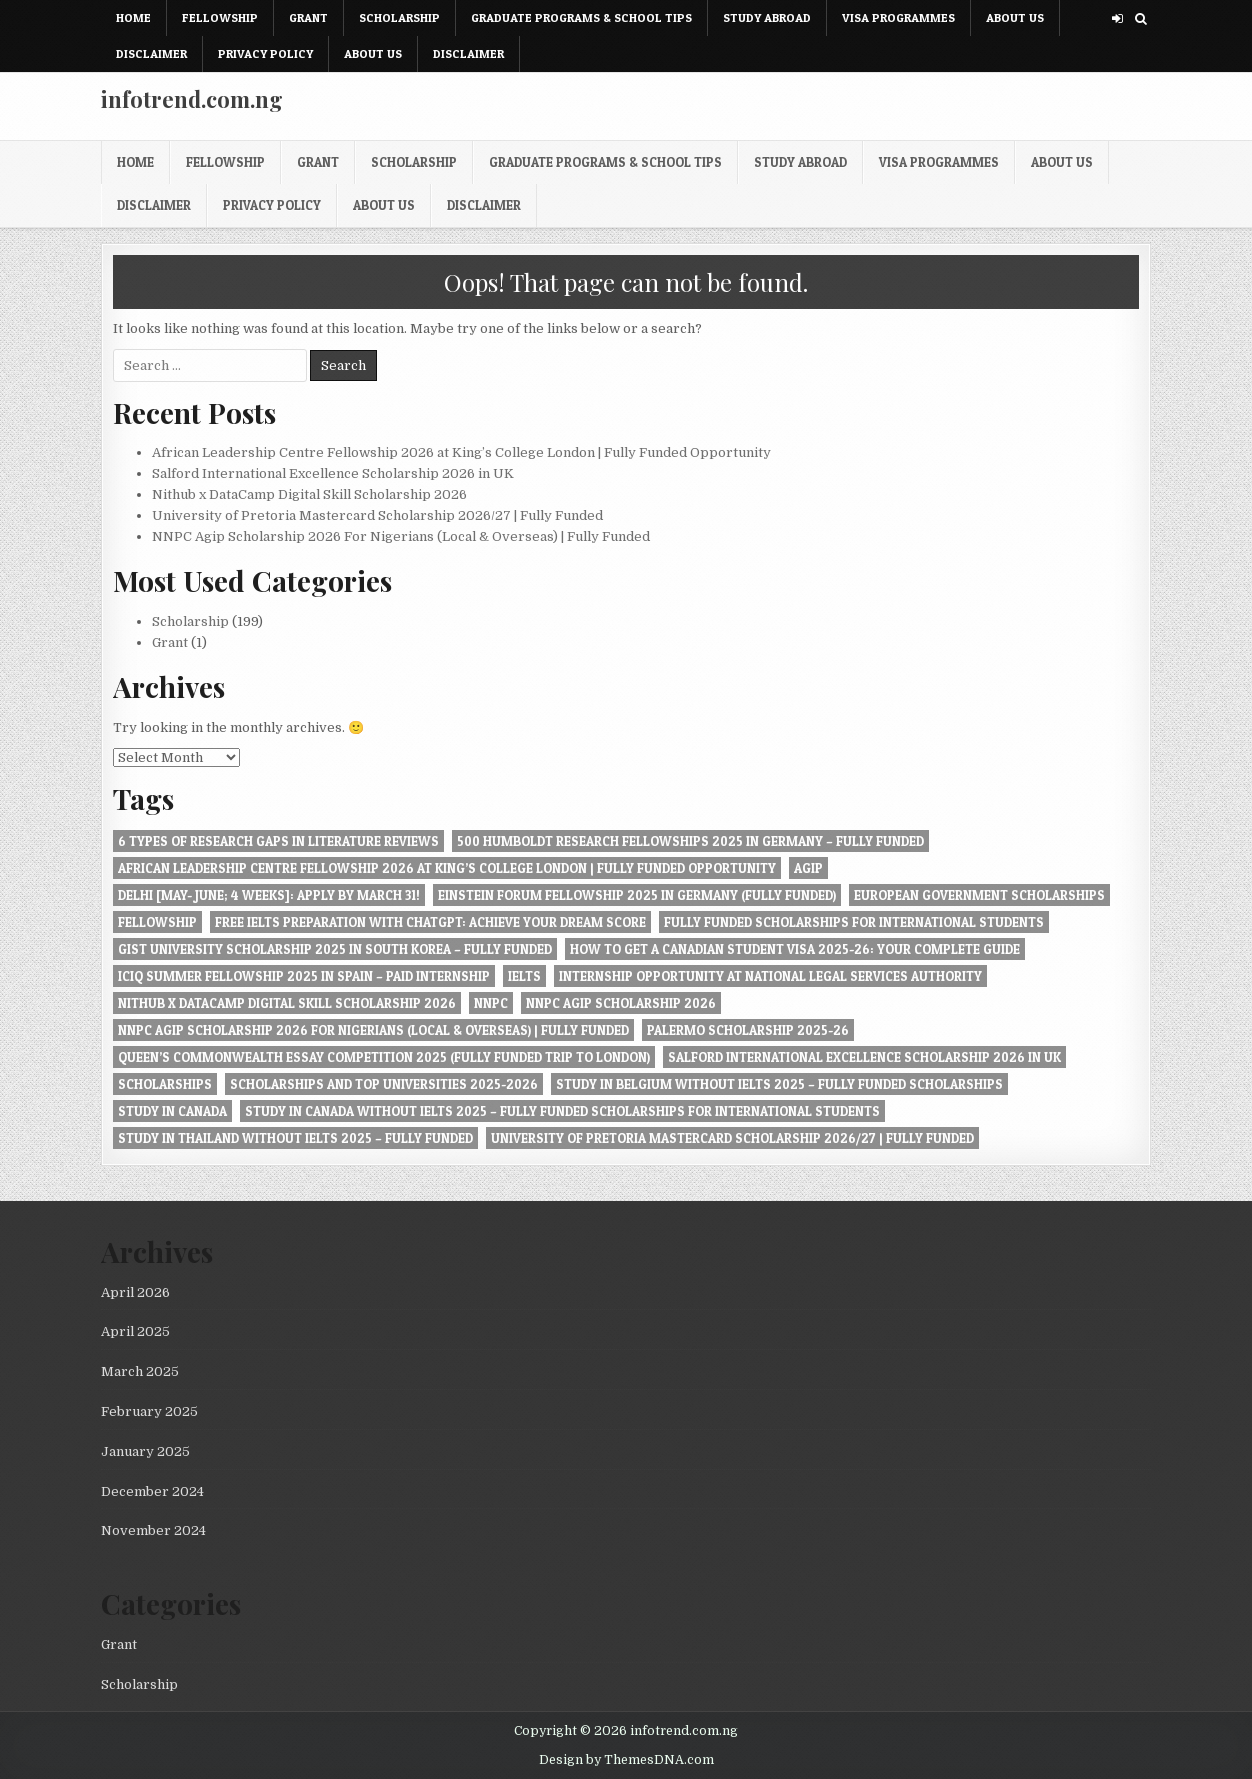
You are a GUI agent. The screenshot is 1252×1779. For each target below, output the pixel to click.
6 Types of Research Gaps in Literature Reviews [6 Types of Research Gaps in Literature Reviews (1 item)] (278, 841)
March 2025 (140, 1371)
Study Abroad (767, 17)
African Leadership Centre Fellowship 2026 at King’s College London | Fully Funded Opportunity (461, 452)
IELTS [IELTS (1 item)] (524, 976)
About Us (1015, 17)
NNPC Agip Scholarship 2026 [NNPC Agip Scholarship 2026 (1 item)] (621, 1003)
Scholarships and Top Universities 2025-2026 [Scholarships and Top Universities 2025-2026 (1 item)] (384, 1084)
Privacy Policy (265, 53)
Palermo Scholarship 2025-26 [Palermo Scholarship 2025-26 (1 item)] (748, 1030)
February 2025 (149, 1411)
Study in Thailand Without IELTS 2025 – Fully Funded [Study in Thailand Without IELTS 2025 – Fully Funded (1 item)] (295, 1138)
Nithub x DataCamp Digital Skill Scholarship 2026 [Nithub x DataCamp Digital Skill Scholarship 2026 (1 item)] (287, 1003)
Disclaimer (151, 53)
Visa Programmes (898, 17)
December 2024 (152, 1491)
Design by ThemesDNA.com (626, 1760)
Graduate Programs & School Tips (581, 17)
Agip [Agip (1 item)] (808, 868)
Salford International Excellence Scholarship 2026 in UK (333, 473)
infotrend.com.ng (192, 99)
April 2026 (135, 1292)
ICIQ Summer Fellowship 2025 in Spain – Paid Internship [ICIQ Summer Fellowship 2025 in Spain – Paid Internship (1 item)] (304, 976)
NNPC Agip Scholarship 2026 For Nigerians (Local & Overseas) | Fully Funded (401, 536)
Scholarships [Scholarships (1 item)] (165, 1084)
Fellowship (220, 17)
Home (133, 17)
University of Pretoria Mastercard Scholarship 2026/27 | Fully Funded (377, 515)
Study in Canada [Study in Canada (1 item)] (172, 1111)
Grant (308, 17)
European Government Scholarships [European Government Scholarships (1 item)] (979, 895)
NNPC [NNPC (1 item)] (491, 1003)
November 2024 (153, 1530)
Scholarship (399, 17)
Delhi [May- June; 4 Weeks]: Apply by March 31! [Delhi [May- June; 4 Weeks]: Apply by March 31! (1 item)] (269, 895)
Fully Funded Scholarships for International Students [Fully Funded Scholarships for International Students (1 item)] (854, 922)
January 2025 (145, 1451)
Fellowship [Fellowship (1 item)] (157, 922)
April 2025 (135, 1331)
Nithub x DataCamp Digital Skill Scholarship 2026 (309, 494)
